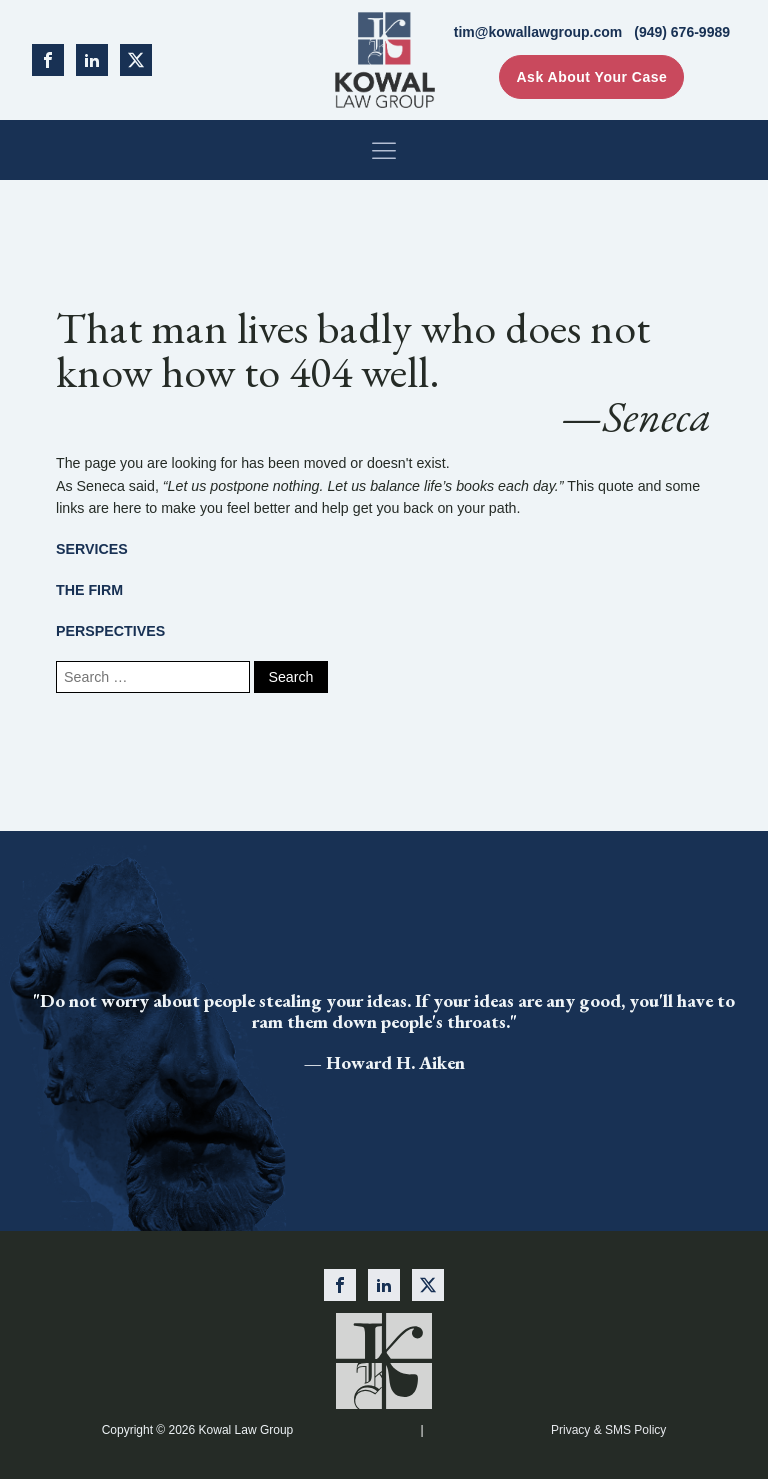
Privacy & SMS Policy (608, 1430)
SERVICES (92, 549)
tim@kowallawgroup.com (538, 32)
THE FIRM (89, 590)
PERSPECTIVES (110, 631)
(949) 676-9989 (682, 32)
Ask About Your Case (591, 77)
